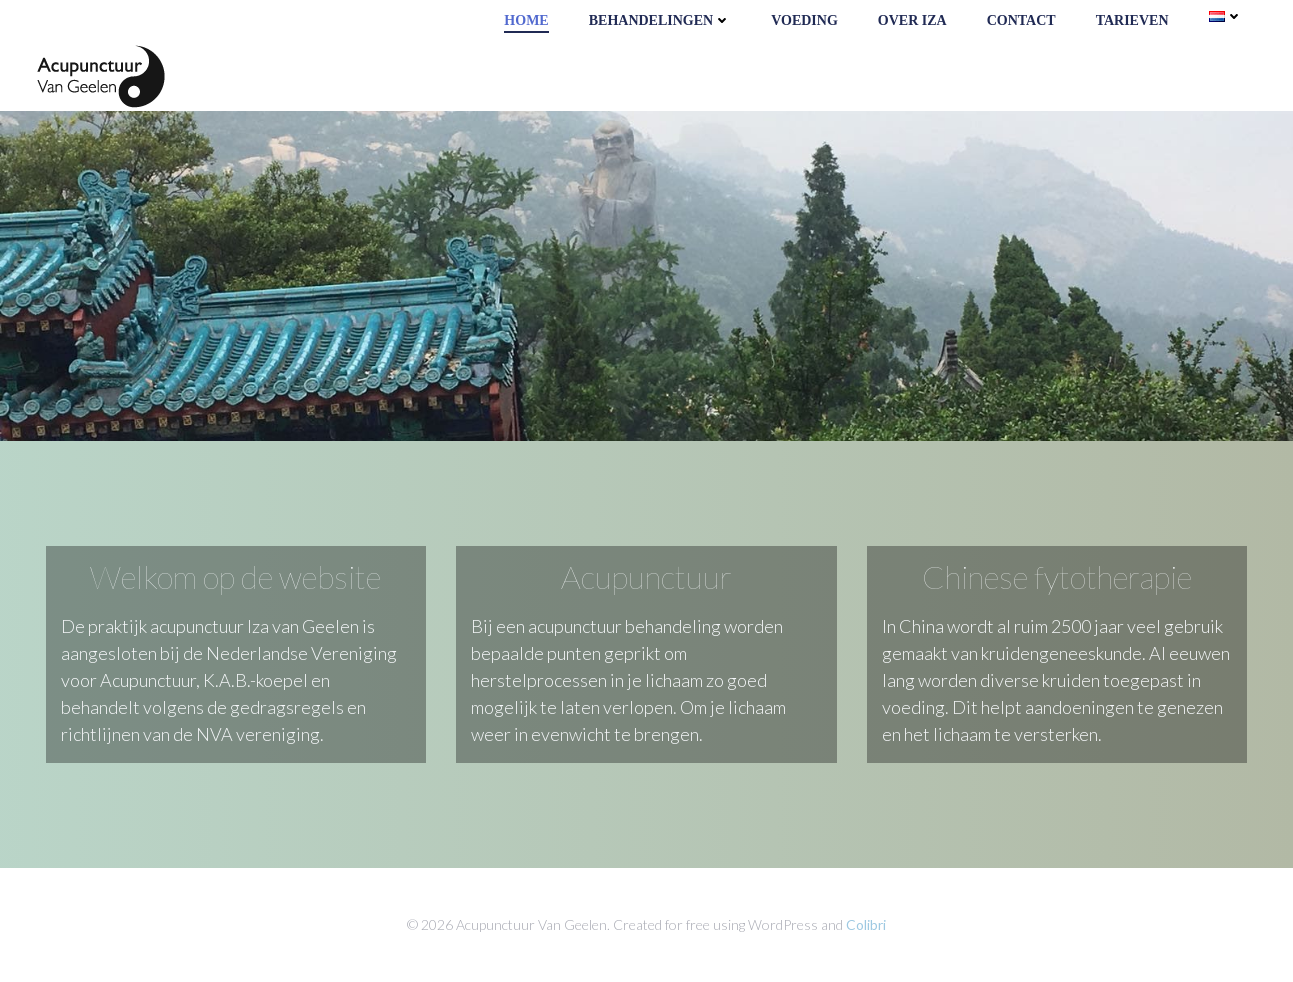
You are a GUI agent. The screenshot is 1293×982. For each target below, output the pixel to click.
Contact (1021, 20)
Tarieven (1132, 20)
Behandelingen (660, 20)
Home (526, 20)
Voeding (804, 20)
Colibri (866, 924)
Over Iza (912, 20)
